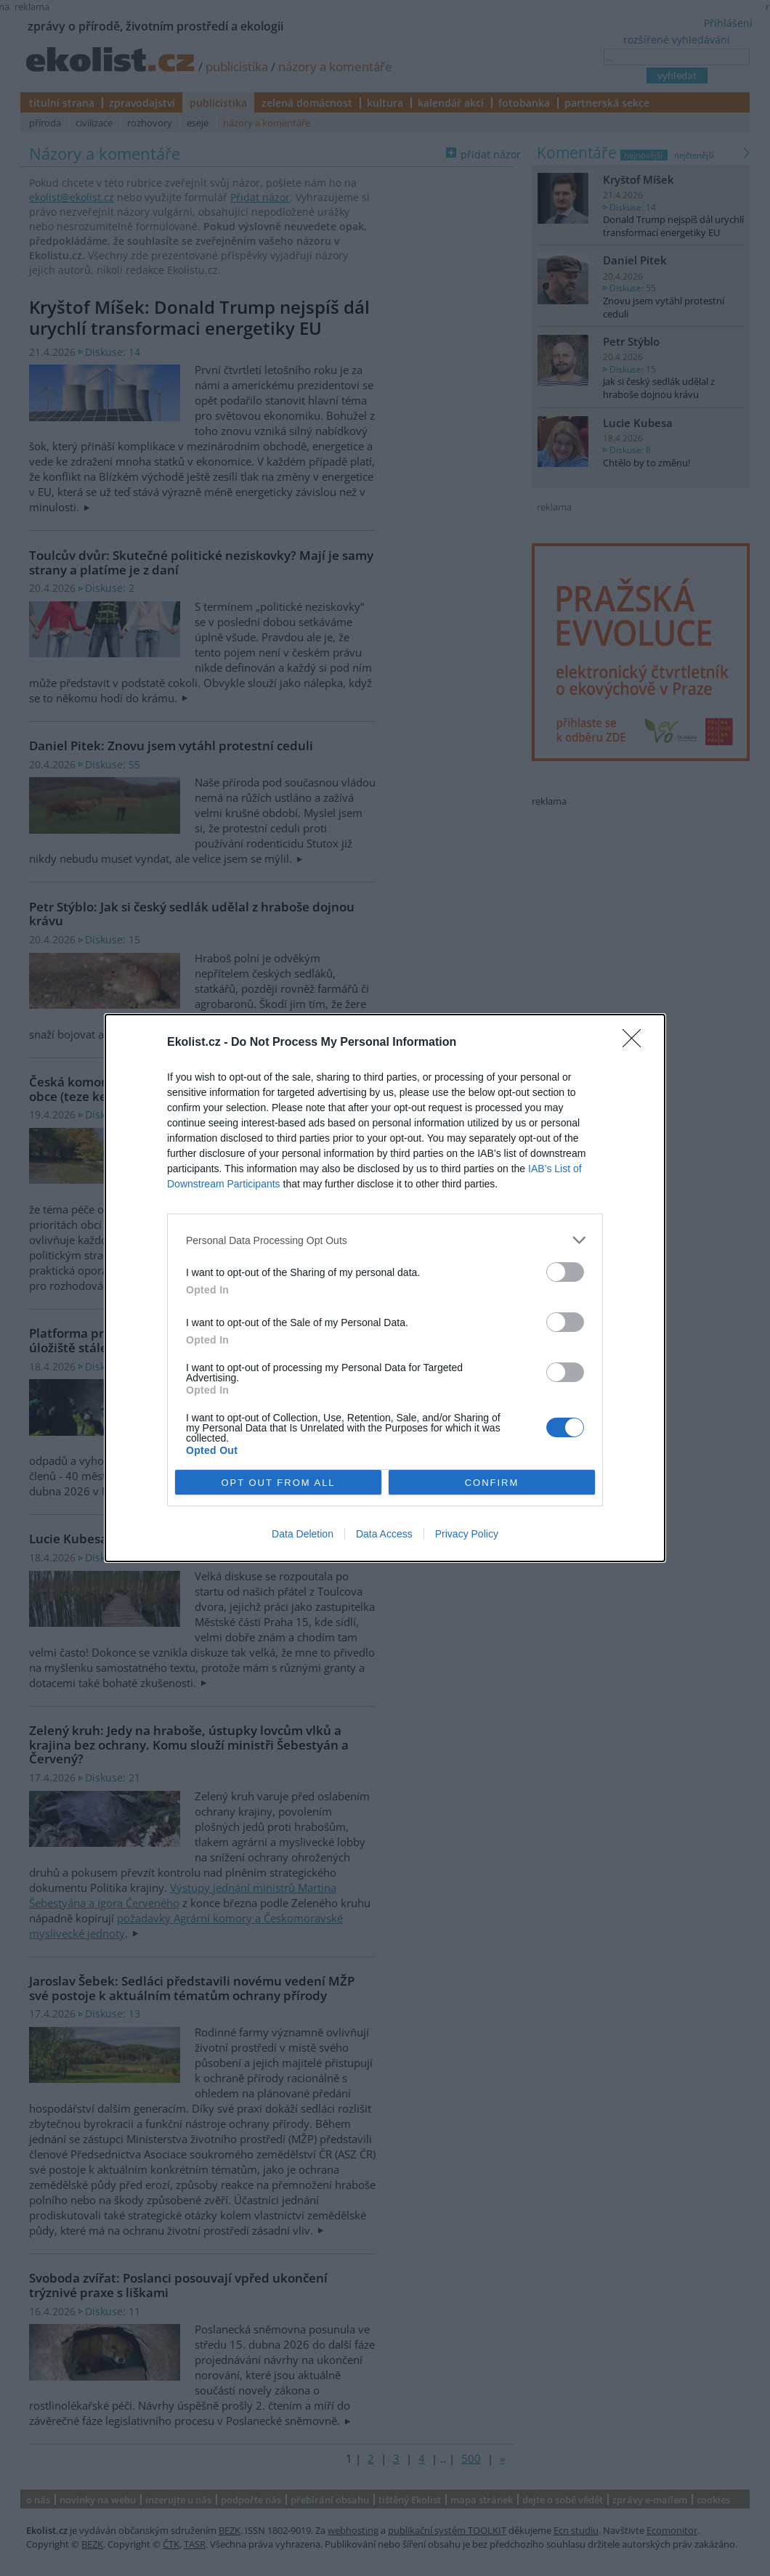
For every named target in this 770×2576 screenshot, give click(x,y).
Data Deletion (302, 1534)
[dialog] (385, 1288)
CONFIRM (492, 1482)
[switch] (565, 1272)
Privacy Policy (466, 1534)
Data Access (384, 1534)
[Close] (636, 1043)
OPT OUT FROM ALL (278, 1482)
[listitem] (385, 1240)
